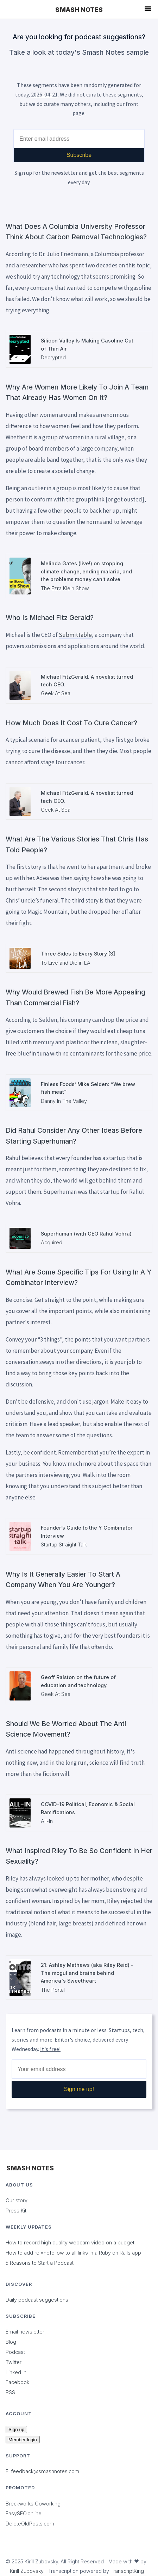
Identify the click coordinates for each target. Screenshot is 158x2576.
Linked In (16, 2372)
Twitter (13, 2362)
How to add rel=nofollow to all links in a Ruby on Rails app (73, 2253)
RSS (10, 2392)
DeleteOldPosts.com (30, 2524)
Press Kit (16, 2211)
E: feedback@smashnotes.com (42, 2471)
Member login (22, 2439)
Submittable (75, 635)
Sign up (16, 2429)
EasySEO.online (24, 2513)
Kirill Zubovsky (27, 2571)
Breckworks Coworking (33, 2504)
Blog (11, 2342)
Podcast (15, 2352)
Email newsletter (25, 2332)
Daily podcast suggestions (37, 2300)
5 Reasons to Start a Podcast (40, 2263)
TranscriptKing (127, 2571)
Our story (16, 2200)
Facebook (17, 2382)
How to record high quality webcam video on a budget (70, 2242)
